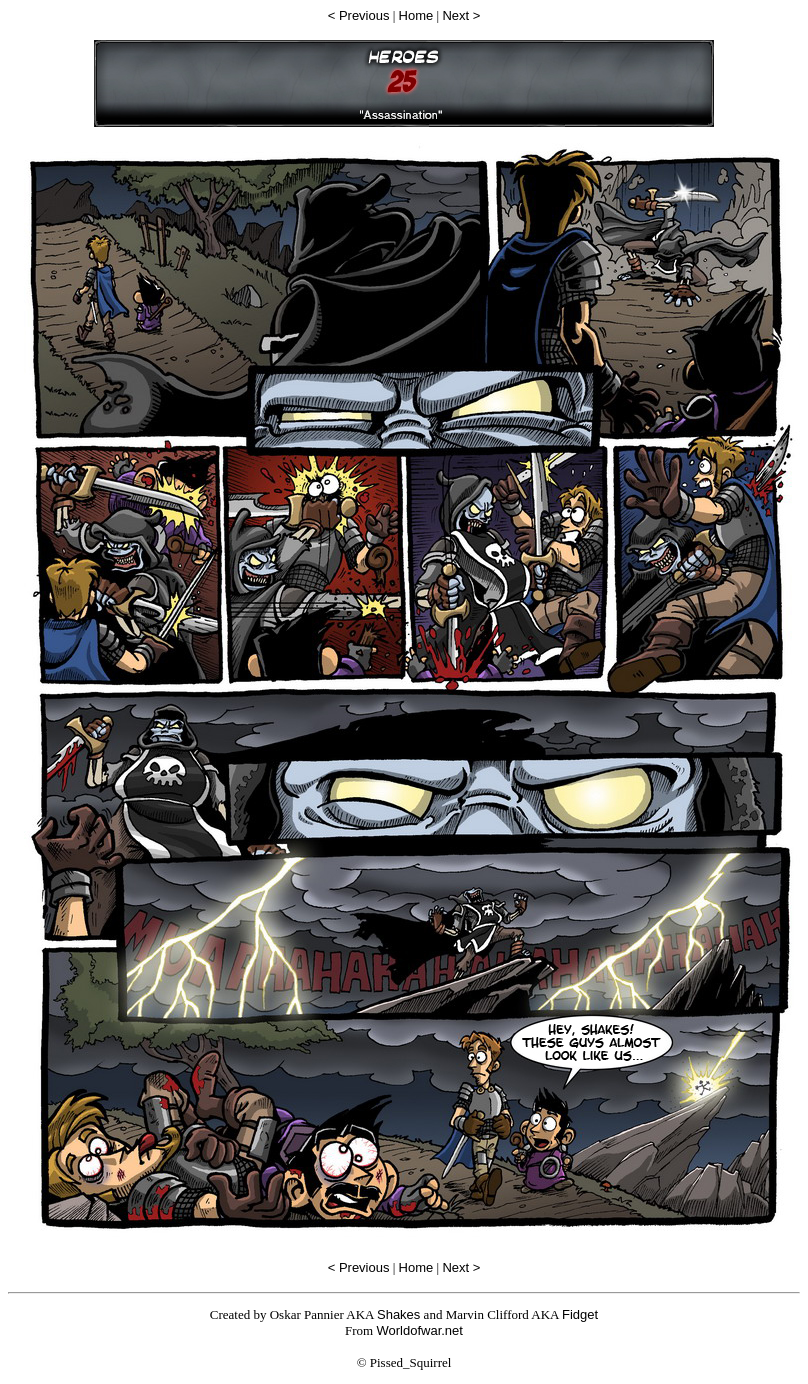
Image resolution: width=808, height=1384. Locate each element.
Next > (461, 15)
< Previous (359, 15)
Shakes (398, 1314)
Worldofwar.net (419, 1330)
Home (416, 15)
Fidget (580, 1314)
